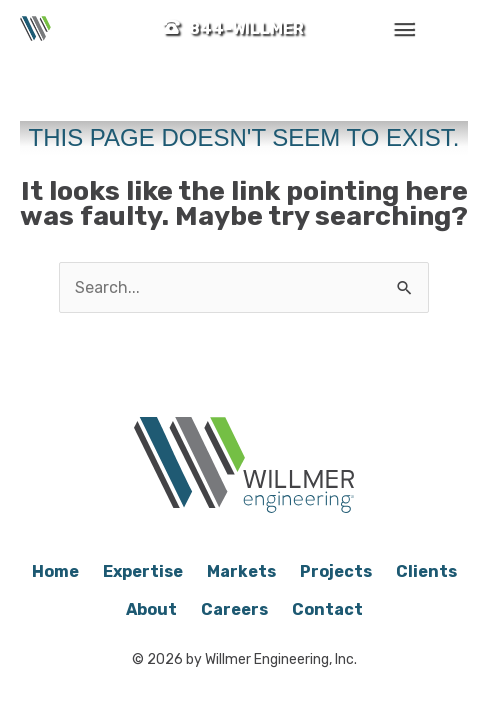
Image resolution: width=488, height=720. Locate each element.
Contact (327, 609)
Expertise (143, 571)
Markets (241, 571)
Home (55, 571)
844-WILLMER (246, 28)
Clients (426, 571)
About (151, 609)
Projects (336, 571)
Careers (234, 609)
